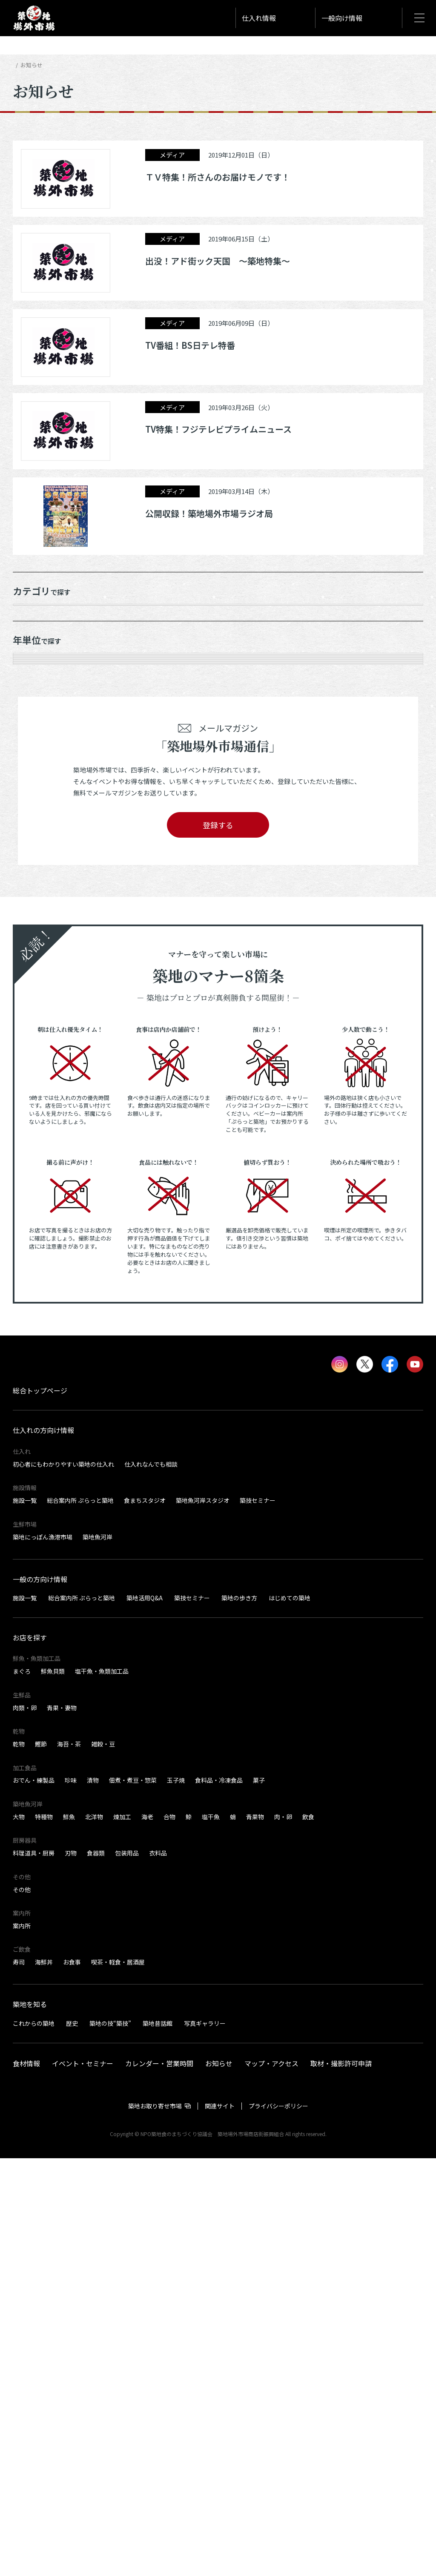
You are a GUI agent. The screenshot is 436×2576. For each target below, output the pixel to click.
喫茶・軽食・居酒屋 (118, 2380)
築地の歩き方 (239, 2015)
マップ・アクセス (271, 2481)
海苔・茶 (69, 2162)
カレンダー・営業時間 (159, 2481)
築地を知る (30, 2422)
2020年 (31, 855)
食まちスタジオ (145, 1918)
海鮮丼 (44, 2380)
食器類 (96, 2271)
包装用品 (127, 2271)
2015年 (31, 950)
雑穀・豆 (103, 2162)
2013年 (31, 999)
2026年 (31, 711)
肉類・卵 (25, 2125)
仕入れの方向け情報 (43, 1848)
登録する (218, 1242)
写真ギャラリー (205, 2441)
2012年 (31, 1022)
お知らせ (33, 616)
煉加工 (122, 2234)
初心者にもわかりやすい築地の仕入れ (63, 1882)
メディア (33, 640)
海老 (147, 2234)
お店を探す (30, 2055)
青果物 (255, 2234)
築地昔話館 (157, 2441)
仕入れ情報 (259, 18)
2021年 (31, 831)
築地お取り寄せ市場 (155, 2523)
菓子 (259, 2198)
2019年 (31, 879)
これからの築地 (33, 2441)
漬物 (93, 2198)
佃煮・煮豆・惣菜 (133, 2198)
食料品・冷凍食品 (219, 2198)
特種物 (44, 2234)
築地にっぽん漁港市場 (42, 1954)
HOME (20, 65)
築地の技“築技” (110, 2441)
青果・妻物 (62, 2125)
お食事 (72, 2380)
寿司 (19, 2380)
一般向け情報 (341, 18)
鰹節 (41, 2162)
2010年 (31, 1070)
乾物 (19, 2162)
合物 (169, 2234)
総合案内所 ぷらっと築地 (80, 1918)
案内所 (22, 2344)
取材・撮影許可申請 (341, 2481)
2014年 (31, 975)
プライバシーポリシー (278, 2523)
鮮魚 (69, 2234)
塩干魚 (211, 2234)
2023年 (31, 783)
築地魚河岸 (97, 1954)
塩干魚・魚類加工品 (102, 2089)
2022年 (31, 807)
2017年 (31, 903)
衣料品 (158, 2271)
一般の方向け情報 (40, 1997)
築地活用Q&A (144, 2015)
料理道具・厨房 (33, 2271)
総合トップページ (40, 1808)
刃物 (71, 2271)
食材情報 (26, 2481)
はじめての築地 (289, 2015)
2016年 (31, 927)
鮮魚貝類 (53, 2089)
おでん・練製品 (33, 2198)
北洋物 (94, 2234)
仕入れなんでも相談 (151, 1882)
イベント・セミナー (82, 2481)
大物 (19, 2234)
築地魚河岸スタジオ (202, 1918)
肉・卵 (283, 2234)
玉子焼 (176, 2198)
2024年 (31, 759)
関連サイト (220, 2523)
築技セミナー (257, 1918)
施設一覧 (25, 1918)
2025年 (31, 735)
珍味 (71, 2198)
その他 (22, 2307)
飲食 (308, 2234)
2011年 (31, 1046)
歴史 (72, 2441)
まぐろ (22, 2089)
